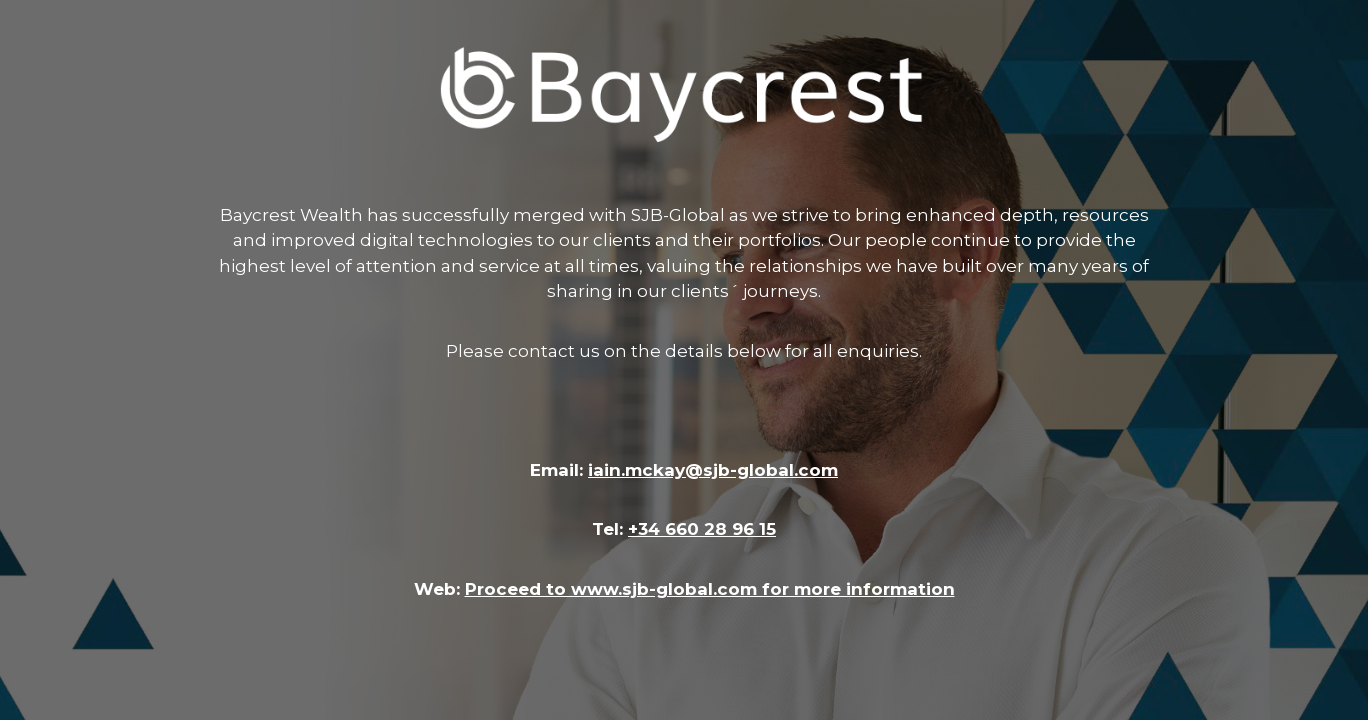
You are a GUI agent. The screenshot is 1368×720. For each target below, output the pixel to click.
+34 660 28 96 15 (702, 529)
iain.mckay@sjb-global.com (713, 470)
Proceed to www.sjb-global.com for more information (710, 589)
